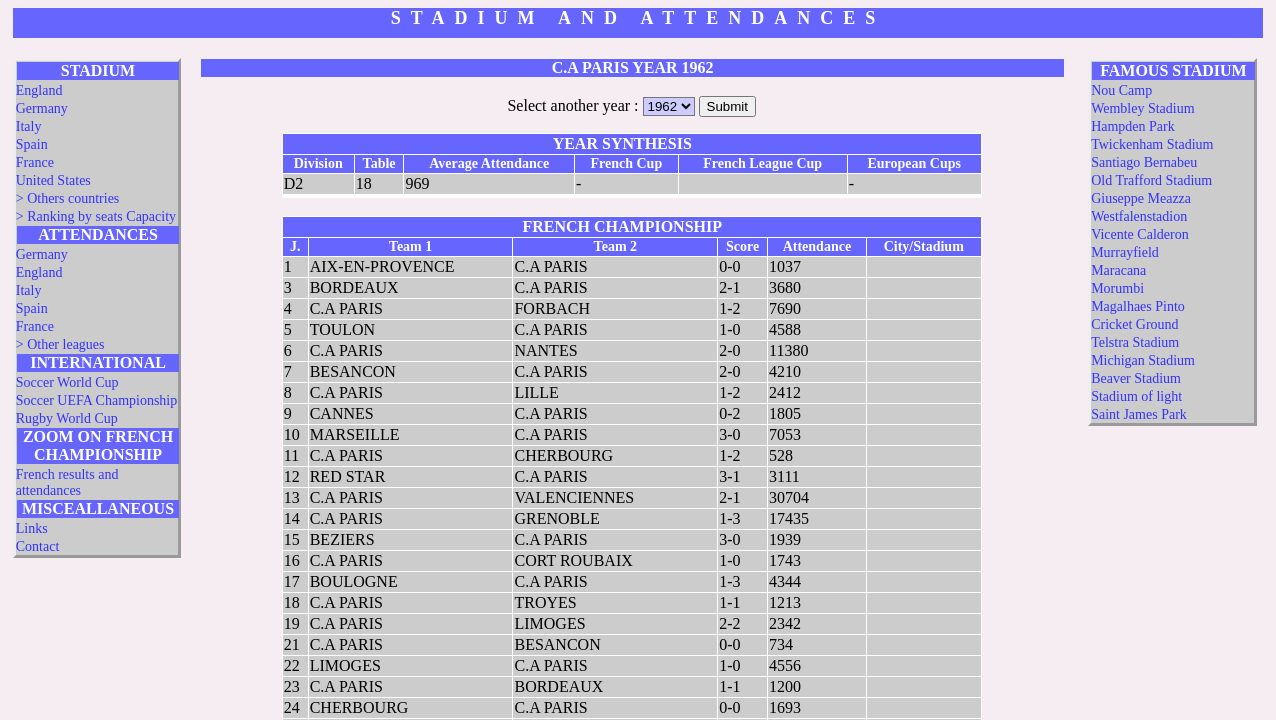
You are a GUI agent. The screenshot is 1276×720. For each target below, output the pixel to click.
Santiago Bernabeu (1144, 162)
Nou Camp (1121, 90)
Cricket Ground (1134, 324)
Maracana (1118, 270)
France (35, 162)
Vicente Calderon (1140, 234)
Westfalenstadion (1139, 216)
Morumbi (1117, 288)
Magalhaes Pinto (1138, 306)
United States (53, 180)
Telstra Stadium (1135, 342)
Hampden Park (1133, 126)
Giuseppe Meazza (1141, 198)
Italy (29, 126)
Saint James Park (1139, 414)
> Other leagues (60, 344)
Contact (38, 546)
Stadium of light (1136, 396)
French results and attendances (67, 482)
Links (32, 528)
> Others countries (68, 198)
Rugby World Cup (67, 418)
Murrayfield (1125, 252)
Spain (32, 144)
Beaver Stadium (1136, 378)
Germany (42, 108)
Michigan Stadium (1143, 360)
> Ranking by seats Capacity (96, 216)
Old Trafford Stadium (1151, 180)
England (39, 90)
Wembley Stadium (1142, 108)
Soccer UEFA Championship (97, 400)
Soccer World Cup (67, 382)
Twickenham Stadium (1152, 144)
